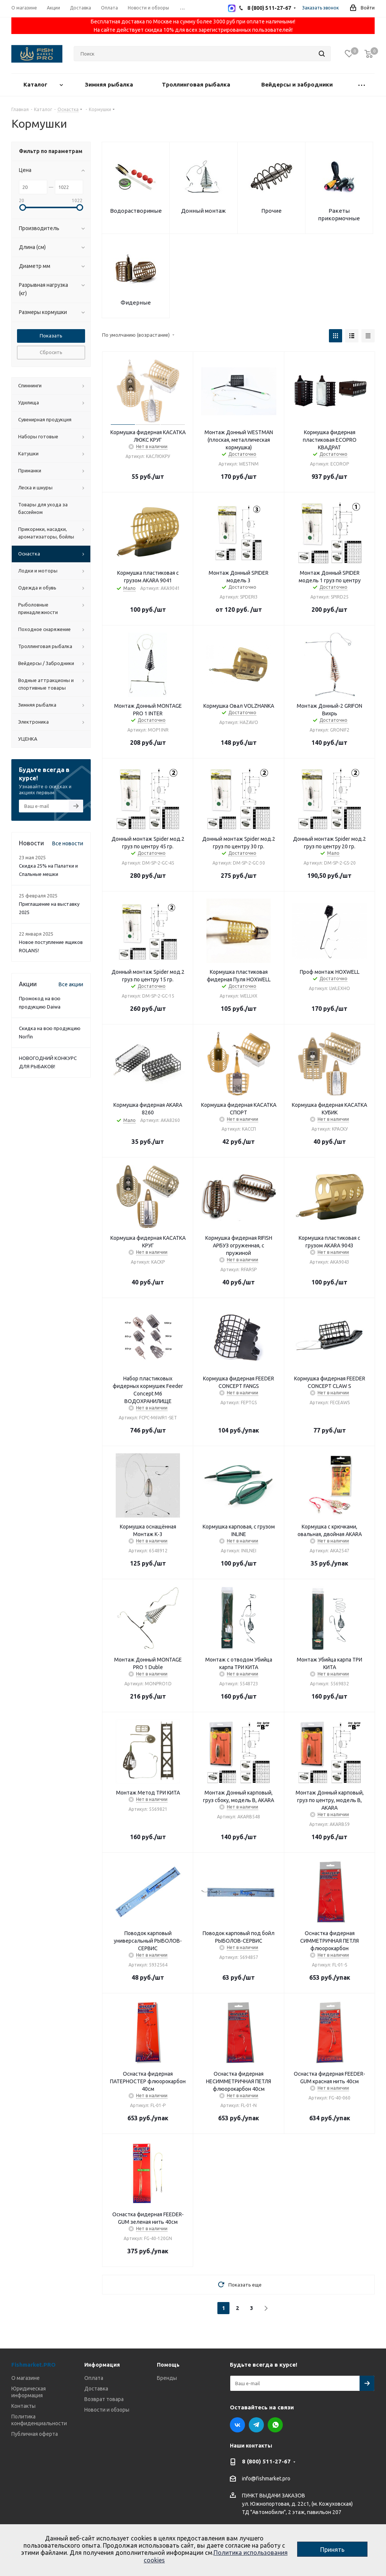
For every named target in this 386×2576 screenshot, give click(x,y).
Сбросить (51, 352)
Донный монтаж (203, 210)
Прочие (271, 210)
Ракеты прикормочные (339, 214)
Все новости (67, 843)
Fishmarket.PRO (33, 2364)
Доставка (96, 2389)
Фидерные (136, 302)
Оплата (93, 2378)
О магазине (25, 2378)
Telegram (256, 2424)
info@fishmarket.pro (266, 2479)
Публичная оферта (34, 2434)
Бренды (167, 2378)
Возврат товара (104, 2399)
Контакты (23, 2406)
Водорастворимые (136, 210)
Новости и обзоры (106, 2410)
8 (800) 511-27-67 (266, 2461)
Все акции (71, 984)
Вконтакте (237, 2424)
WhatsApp (275, 2424)
